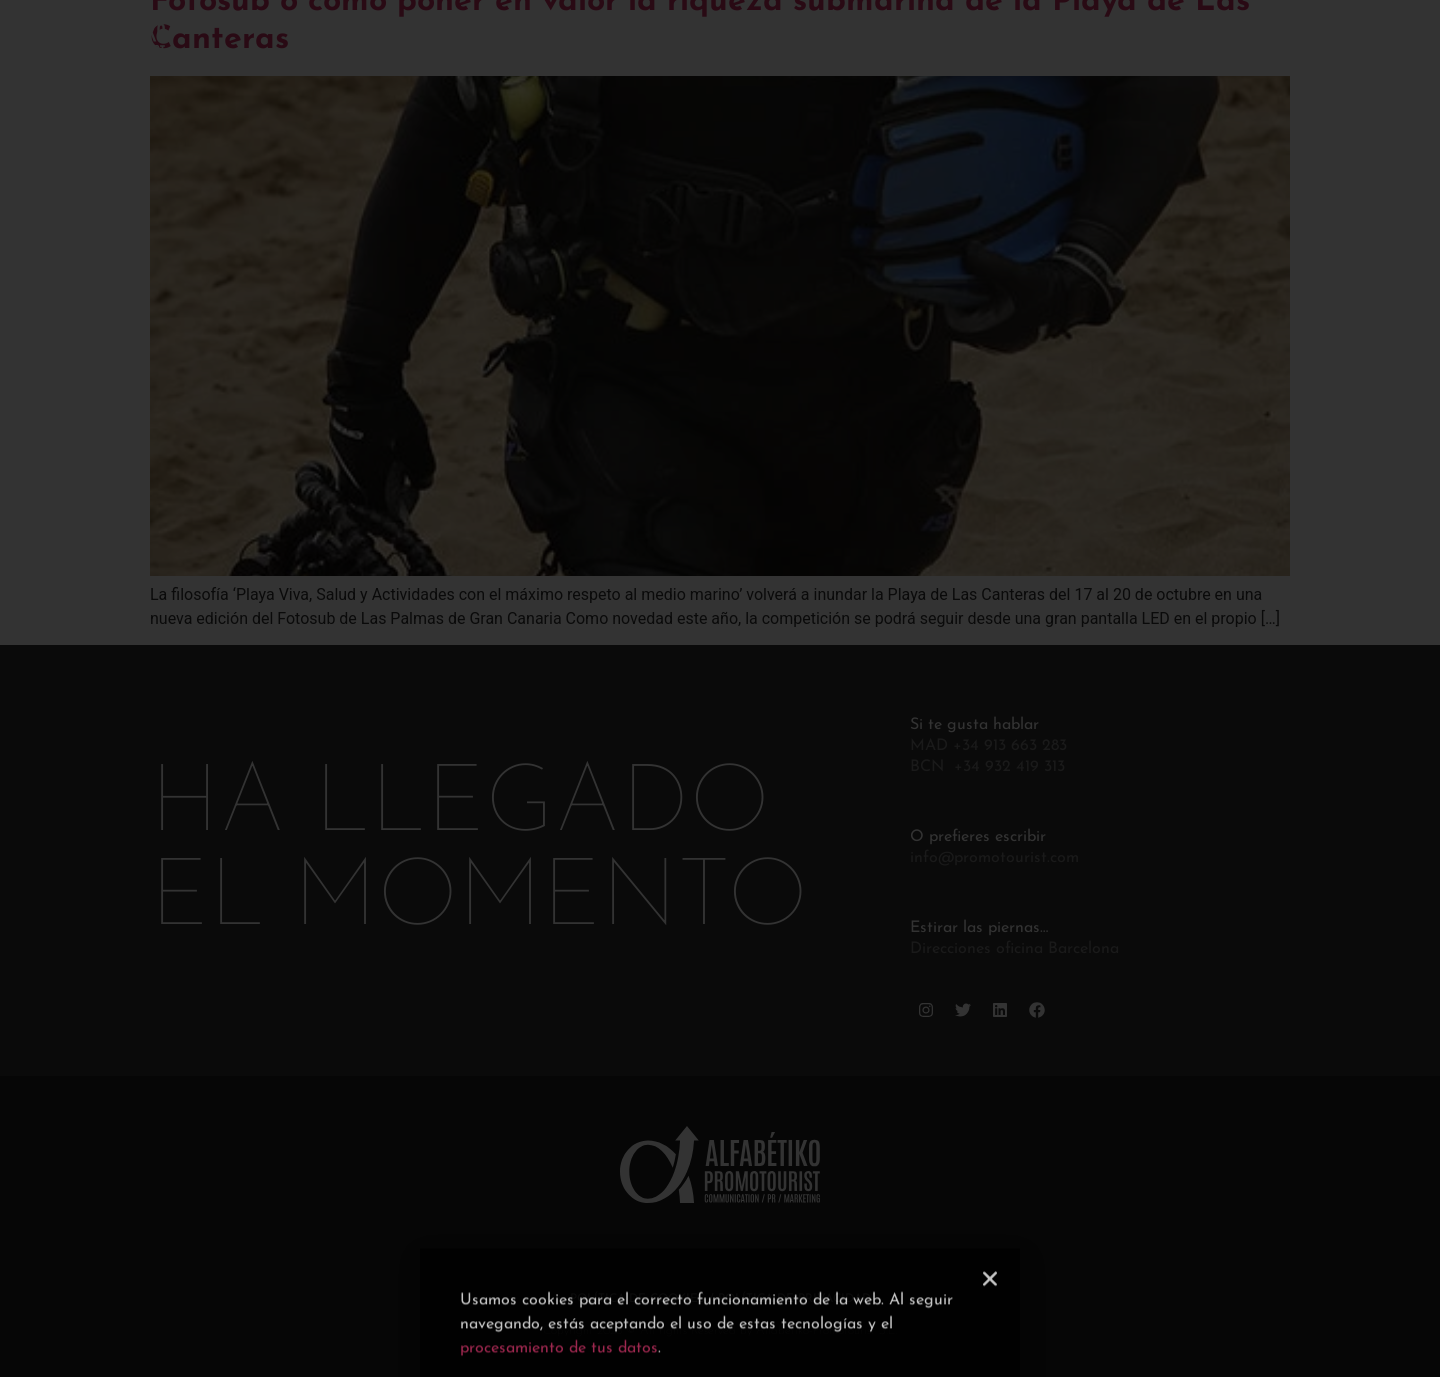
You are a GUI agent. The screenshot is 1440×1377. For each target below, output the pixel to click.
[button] (990, 1339)
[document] (720, 688)
